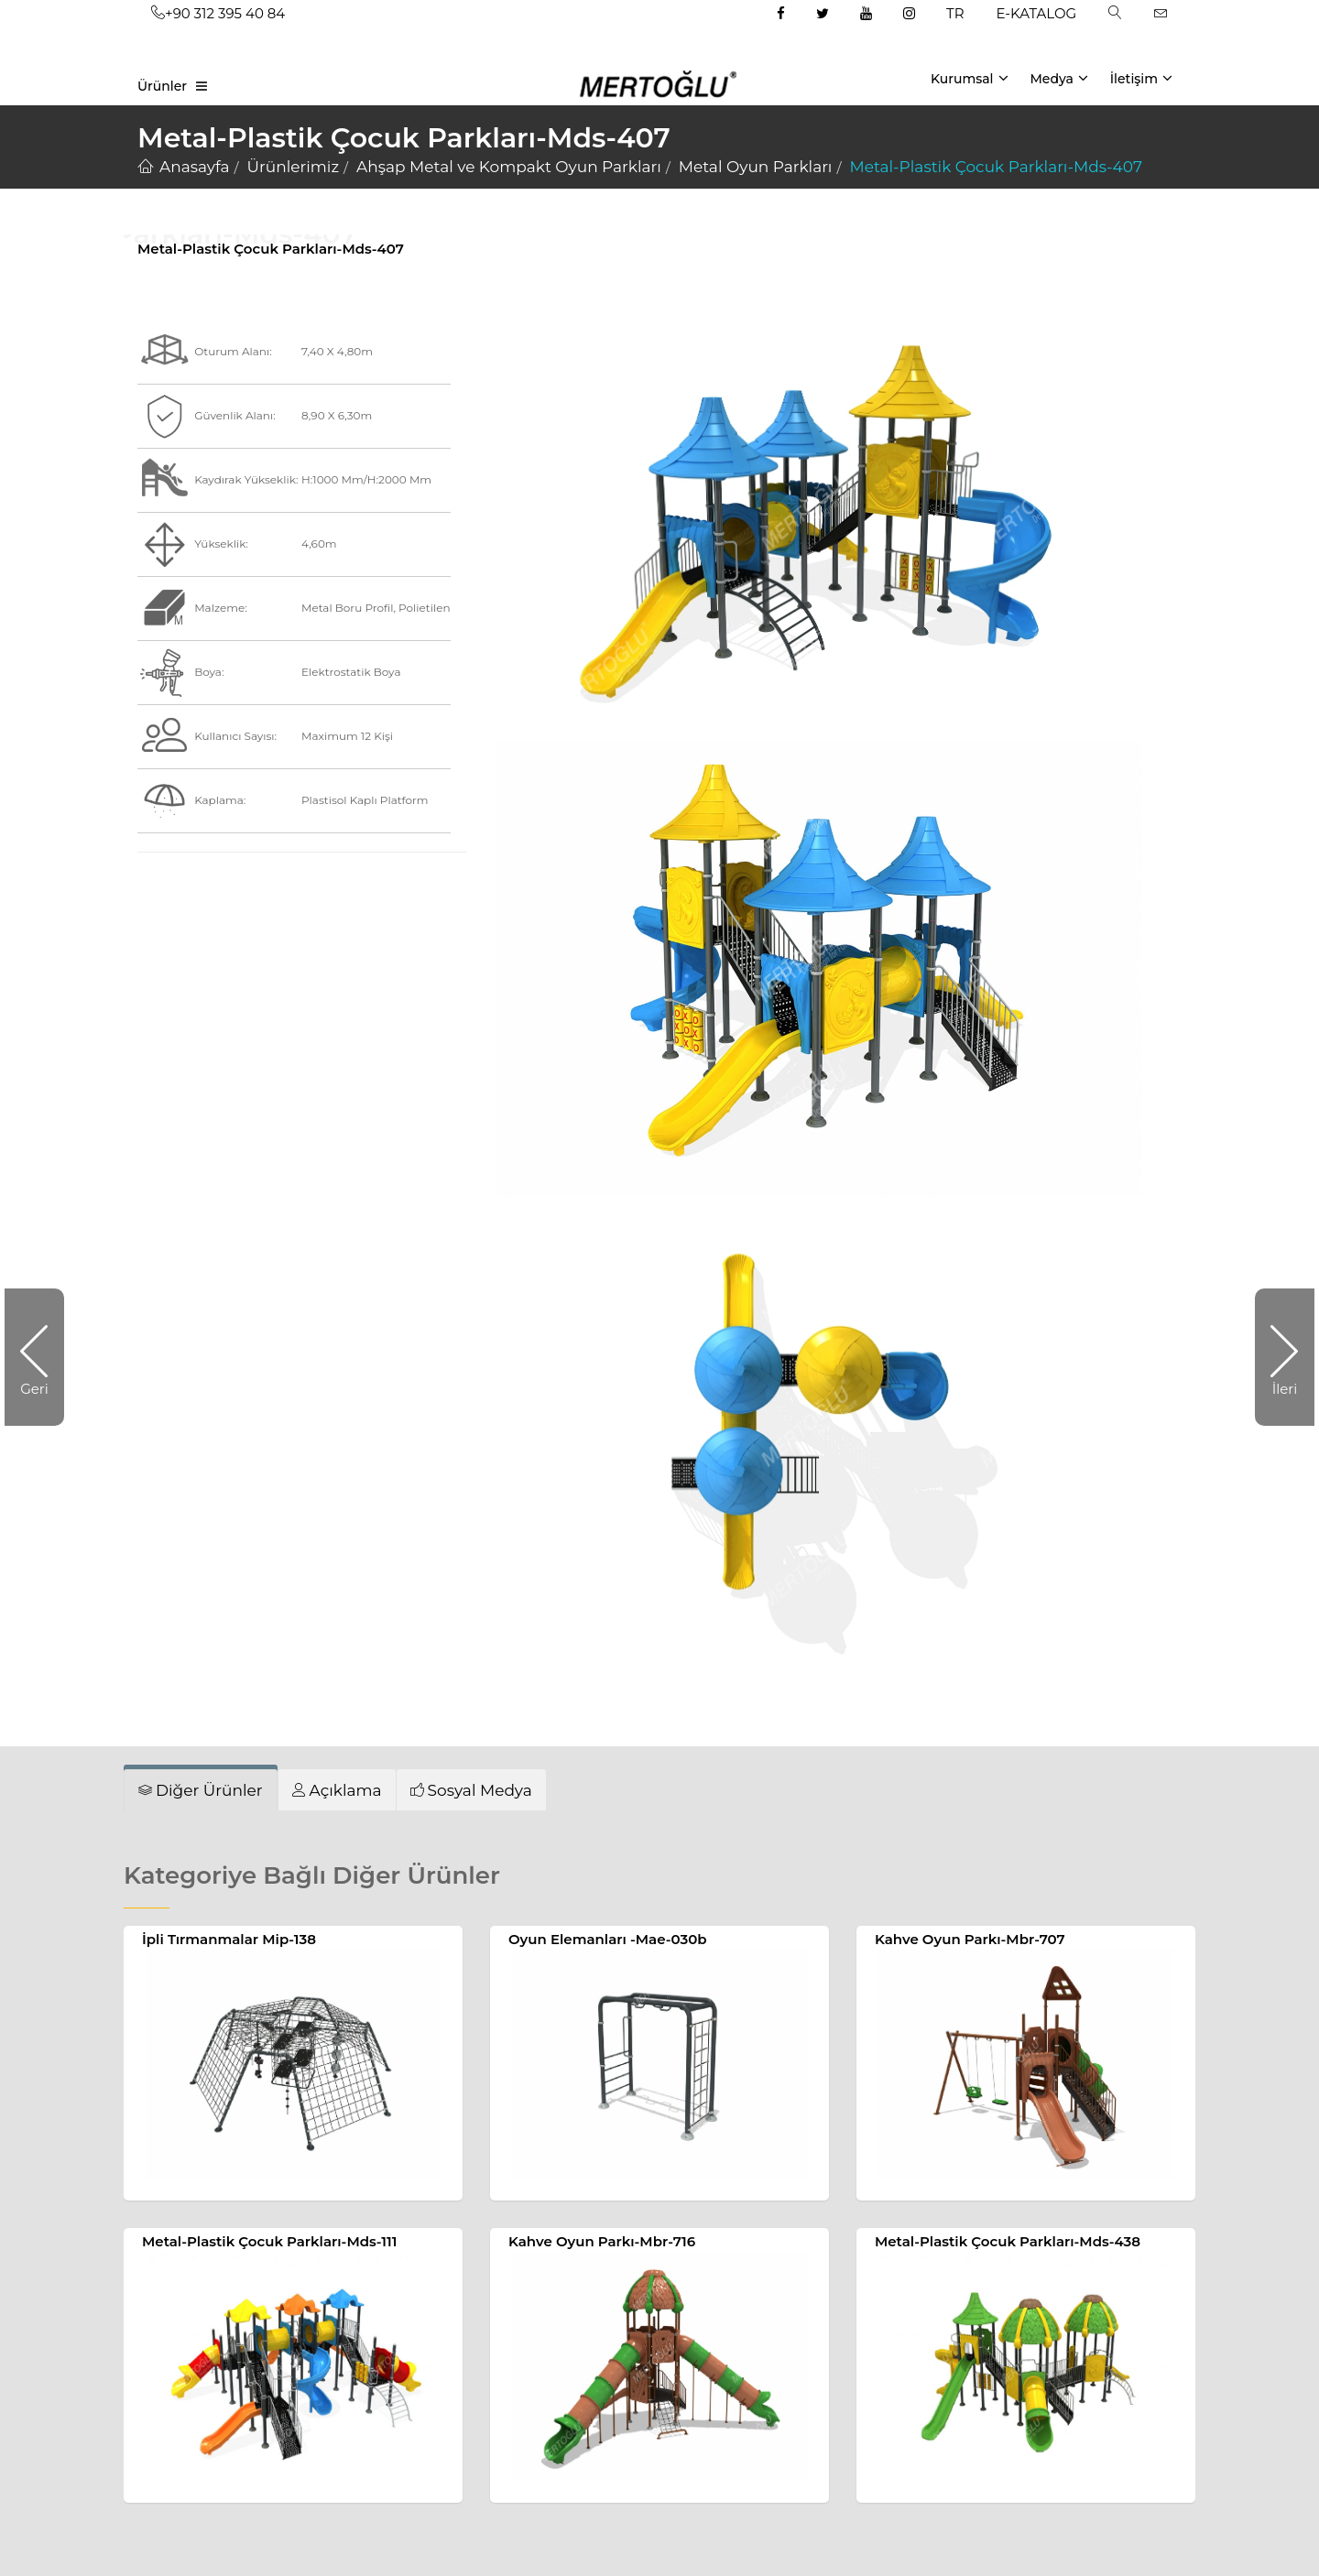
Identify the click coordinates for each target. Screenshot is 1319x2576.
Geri (42, 1357)
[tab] (201, 1790)
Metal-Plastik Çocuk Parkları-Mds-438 (1007, 2241)
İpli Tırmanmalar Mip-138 (229, 1939)
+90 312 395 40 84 (218, 13)
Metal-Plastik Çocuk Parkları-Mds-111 (269, 2241)
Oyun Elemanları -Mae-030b (607, 1939)
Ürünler (162, 86)
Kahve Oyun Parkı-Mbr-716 (601, 2241)
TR (955, 13)
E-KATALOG (1037, 13)
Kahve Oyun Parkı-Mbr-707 (970, 1939)
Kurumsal (969, 78)
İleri (1276, 1357)
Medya (1058, 78)
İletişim (1141, 78)
